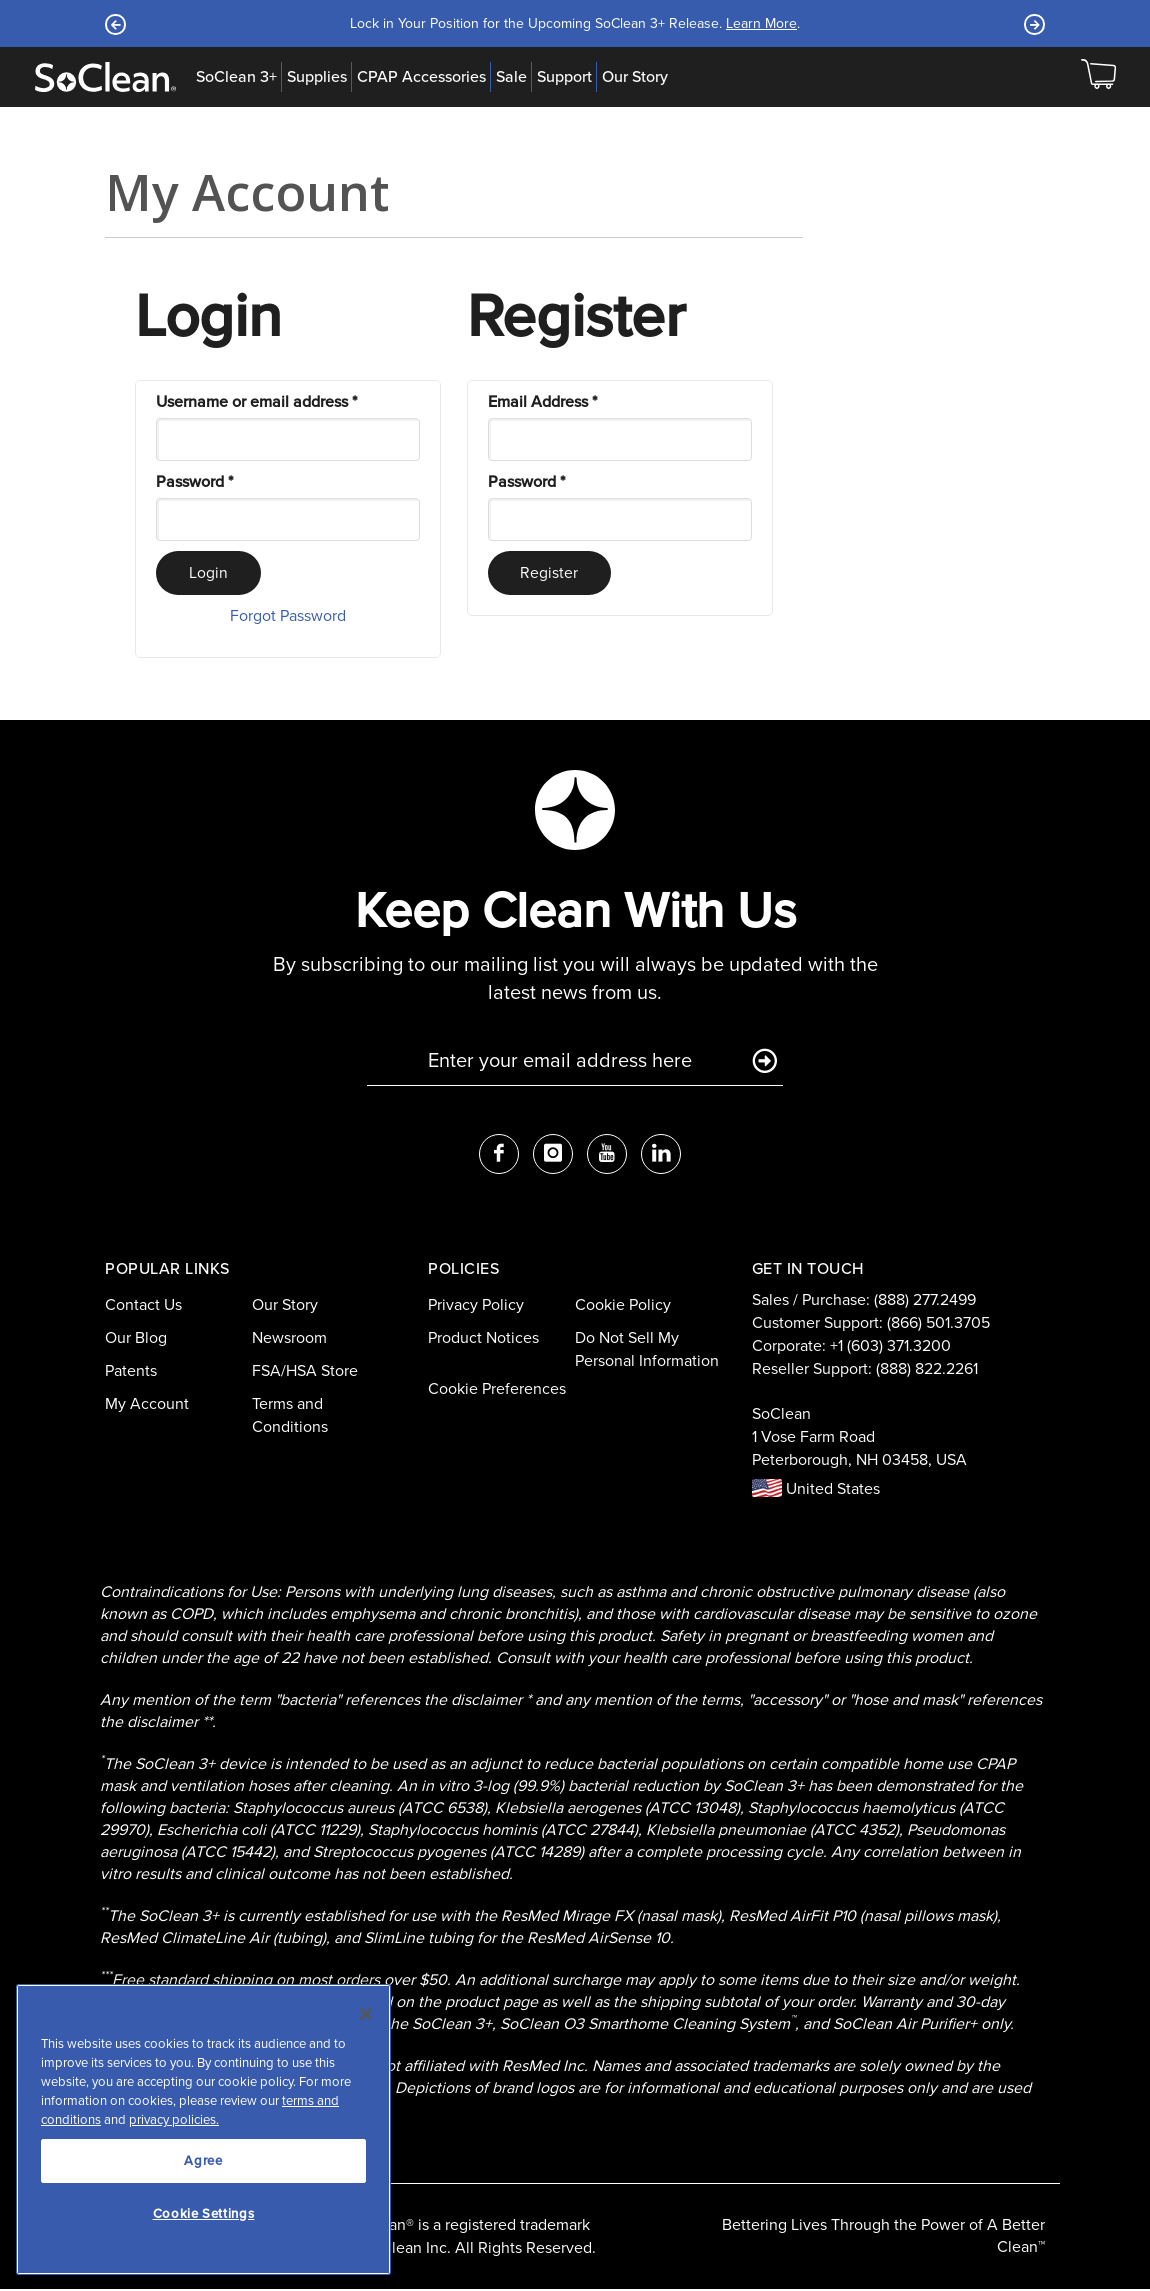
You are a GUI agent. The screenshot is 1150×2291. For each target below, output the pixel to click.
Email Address (542, 402)
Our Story (635, 77)
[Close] (366, 2014)
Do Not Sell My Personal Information (647, 1351)
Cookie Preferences (497, 1389)
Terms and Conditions (290, 1416)
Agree (203, 2160)
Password (194, 482)
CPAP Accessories (421, 77)
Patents (131, 1372)
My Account (147, 1404)
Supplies (317, 77)
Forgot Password (288, 617)
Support (564, 77)
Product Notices (483, 1339)
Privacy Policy (476, 1306)
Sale (511, 77)
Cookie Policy (623, 1306)
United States (816, 1490)
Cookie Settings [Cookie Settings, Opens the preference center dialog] (204, 2213)
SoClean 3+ (236, 77)
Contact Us (143, 1306)
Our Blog (136, 1339)
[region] (203, 2129)
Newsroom (289, 1339)
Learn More (761, 23)
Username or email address (256, 402)
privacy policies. (174, 2119)
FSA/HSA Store (305, 1372)
